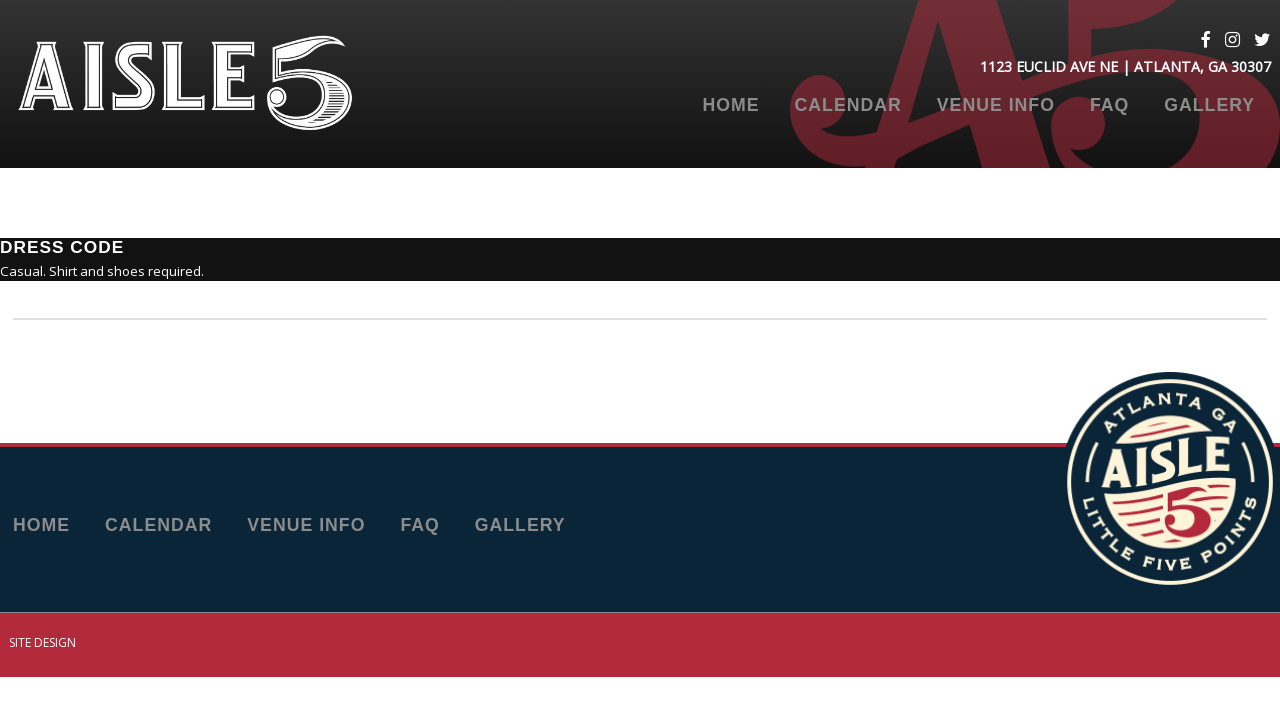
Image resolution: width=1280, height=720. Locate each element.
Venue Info (996, 106)
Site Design (42, 642)
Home (730, 106)
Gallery (1209, 106)
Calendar (848, 106)
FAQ (1109, 106)
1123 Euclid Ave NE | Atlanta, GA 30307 (1125, 66)
